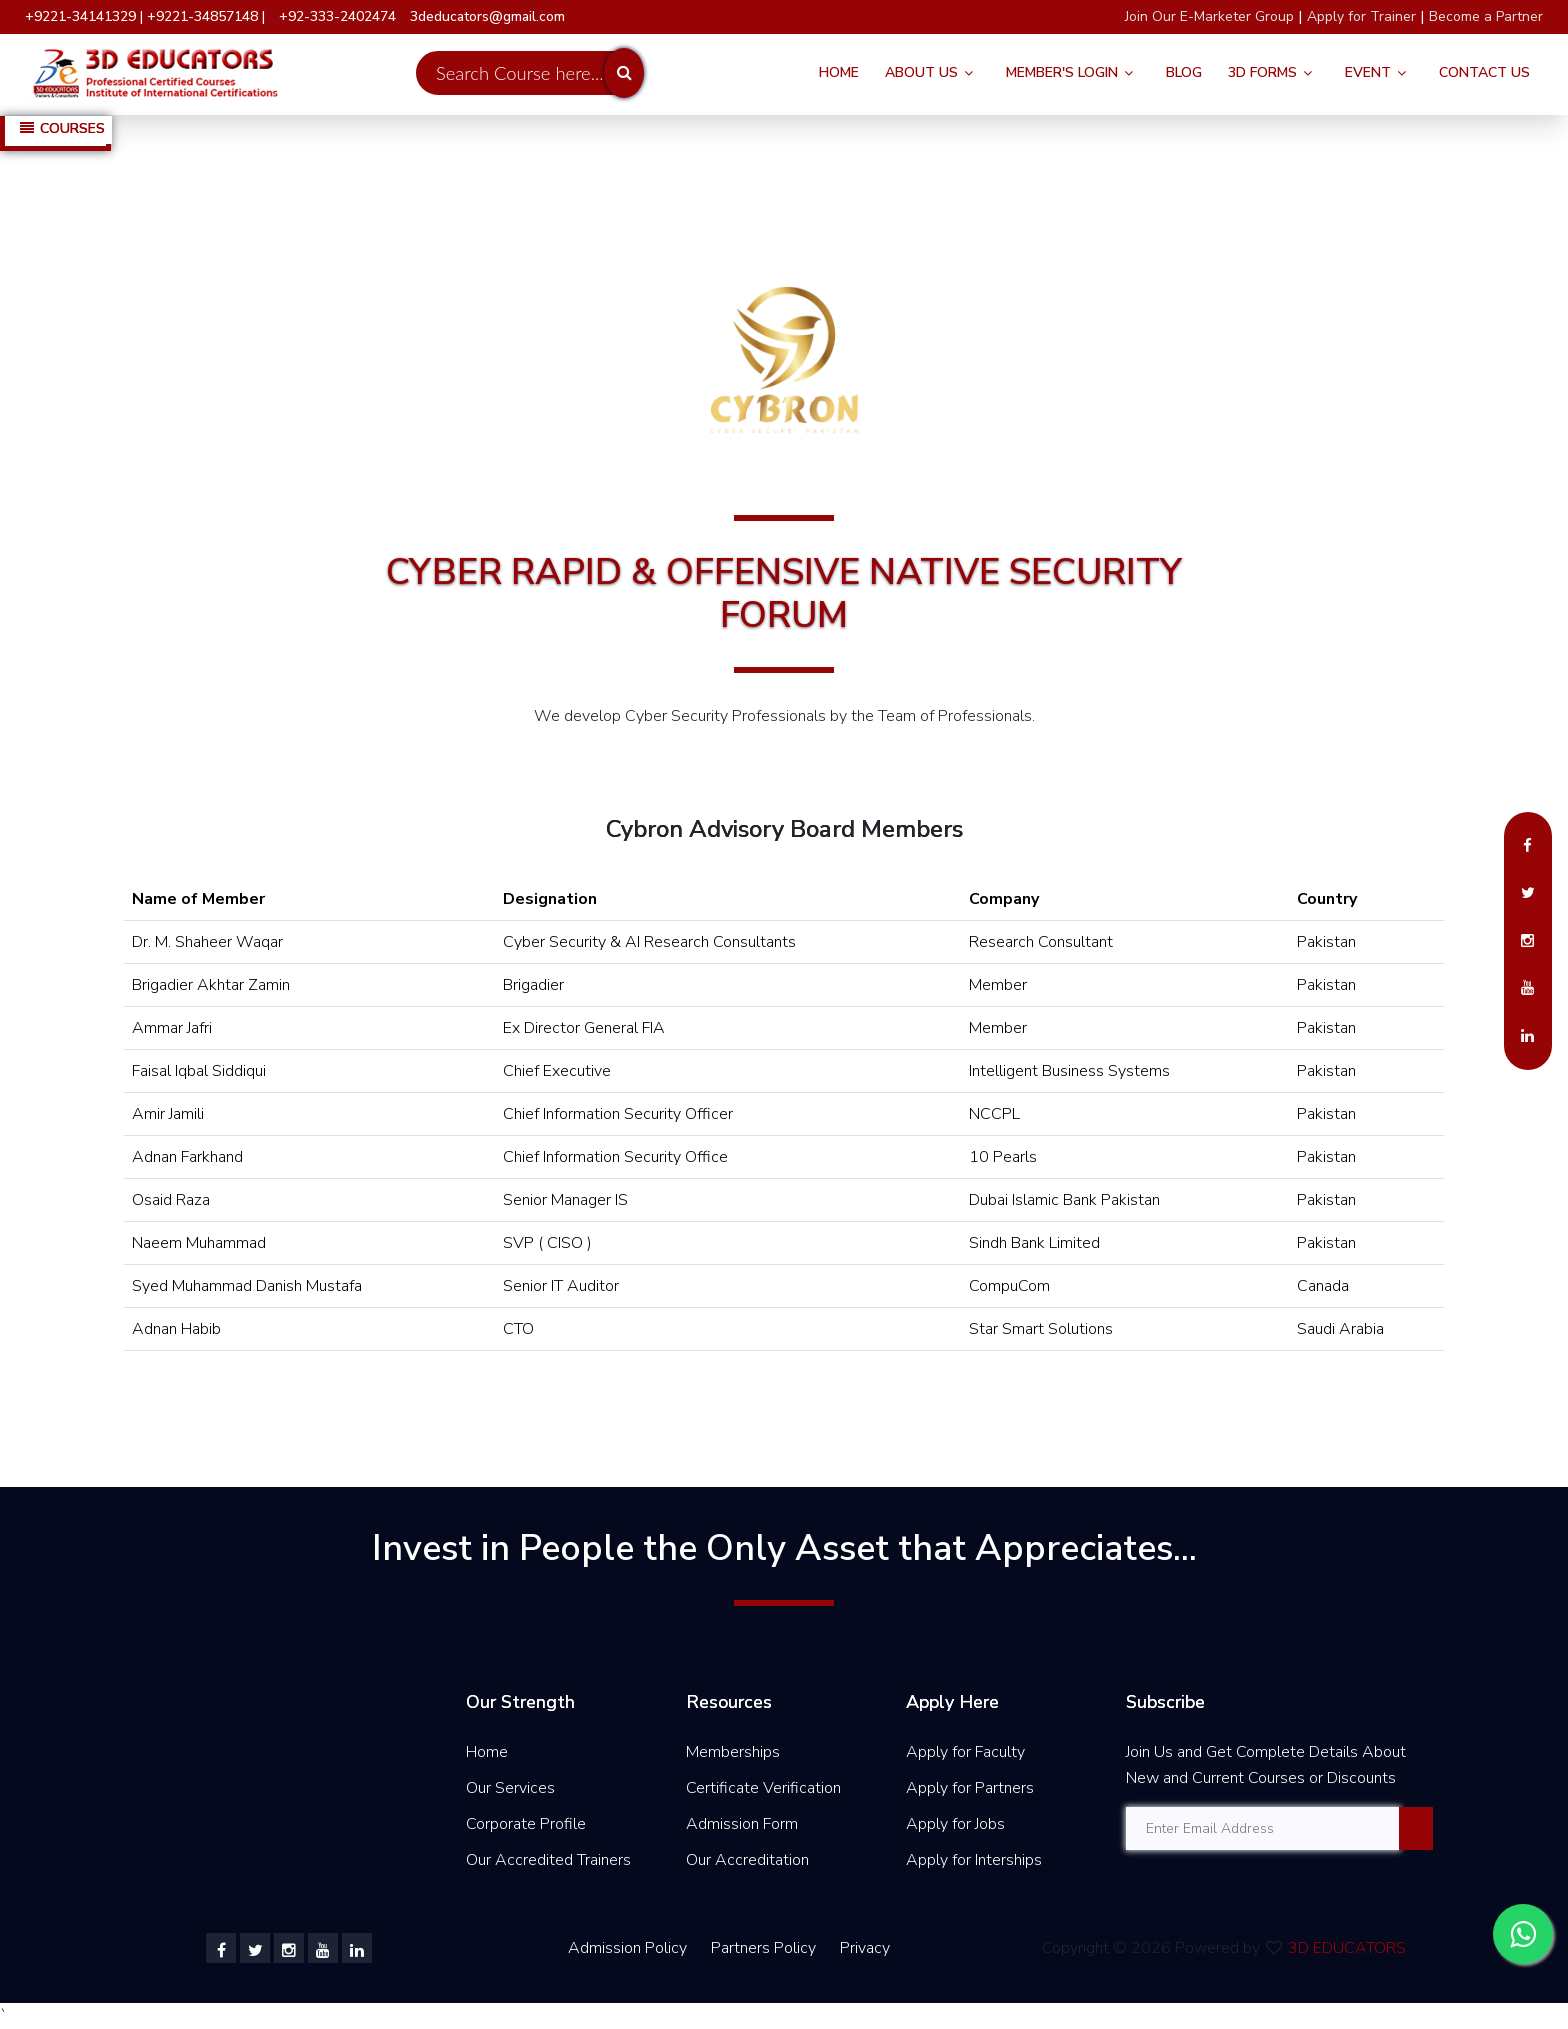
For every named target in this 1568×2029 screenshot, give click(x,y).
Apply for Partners (970, 1788)
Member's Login (1062, 72)
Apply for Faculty (965, 1752)
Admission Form (742, 1824)
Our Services (510, 1788)
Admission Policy (627, 1948)
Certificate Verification (763, 1788)
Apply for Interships (974, 1860)
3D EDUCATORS (1347, 1948)
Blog (1184, 72)
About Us (921, 72)
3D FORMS (1262, 72)
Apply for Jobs (955, 1824)
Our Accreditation (747, 1860)
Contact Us (1484, 72)
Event (1368, 72)
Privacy (865, 1948)
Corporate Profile (526, 1824)
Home (839, 72)
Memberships (733, 1752)
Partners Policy (765, 1948)
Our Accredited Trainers (548, 1860)
